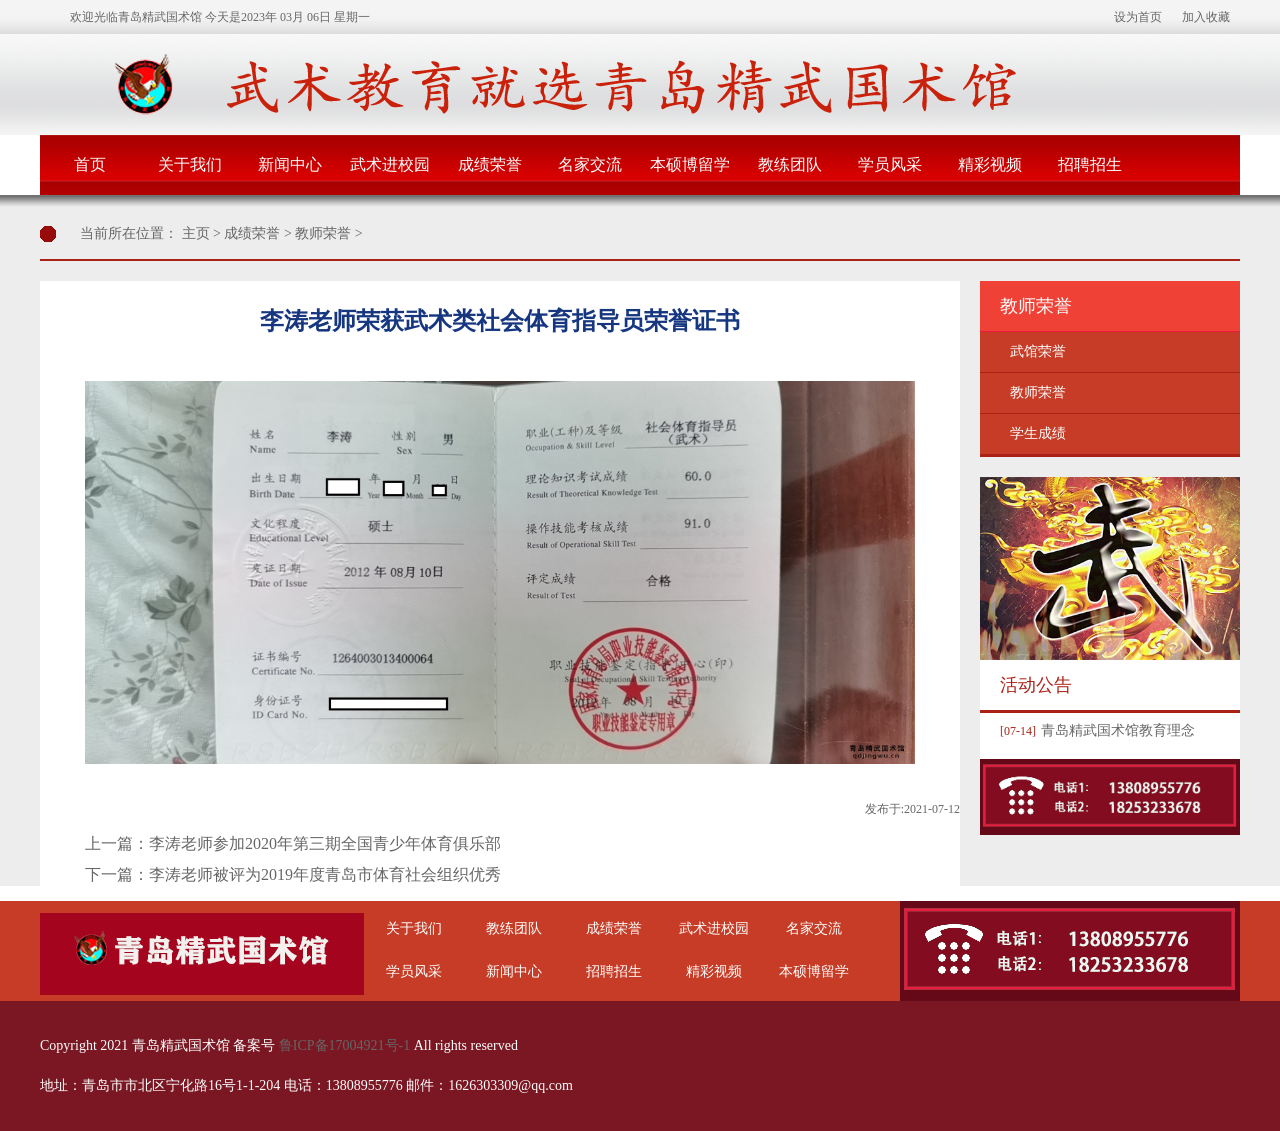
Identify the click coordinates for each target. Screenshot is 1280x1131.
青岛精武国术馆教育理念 (1095, 730)
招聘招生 (1090, 164)
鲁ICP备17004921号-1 (344, 1045)
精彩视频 (990, 164)
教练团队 (790, 164)
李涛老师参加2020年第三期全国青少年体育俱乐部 (325, 843)
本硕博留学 (690, 164)
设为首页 (1138, 17)
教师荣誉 (323, 233)
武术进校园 (390, 164)
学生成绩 (1038, 433)
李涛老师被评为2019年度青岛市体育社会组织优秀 (325, 874)
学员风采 (890, 164)
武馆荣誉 (1038, 351)
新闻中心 (290, 164)
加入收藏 (1206, 17)
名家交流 (590, 164)
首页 (90, 164)
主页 (196, 233)
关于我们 (190, 164)
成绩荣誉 (490, 164)
